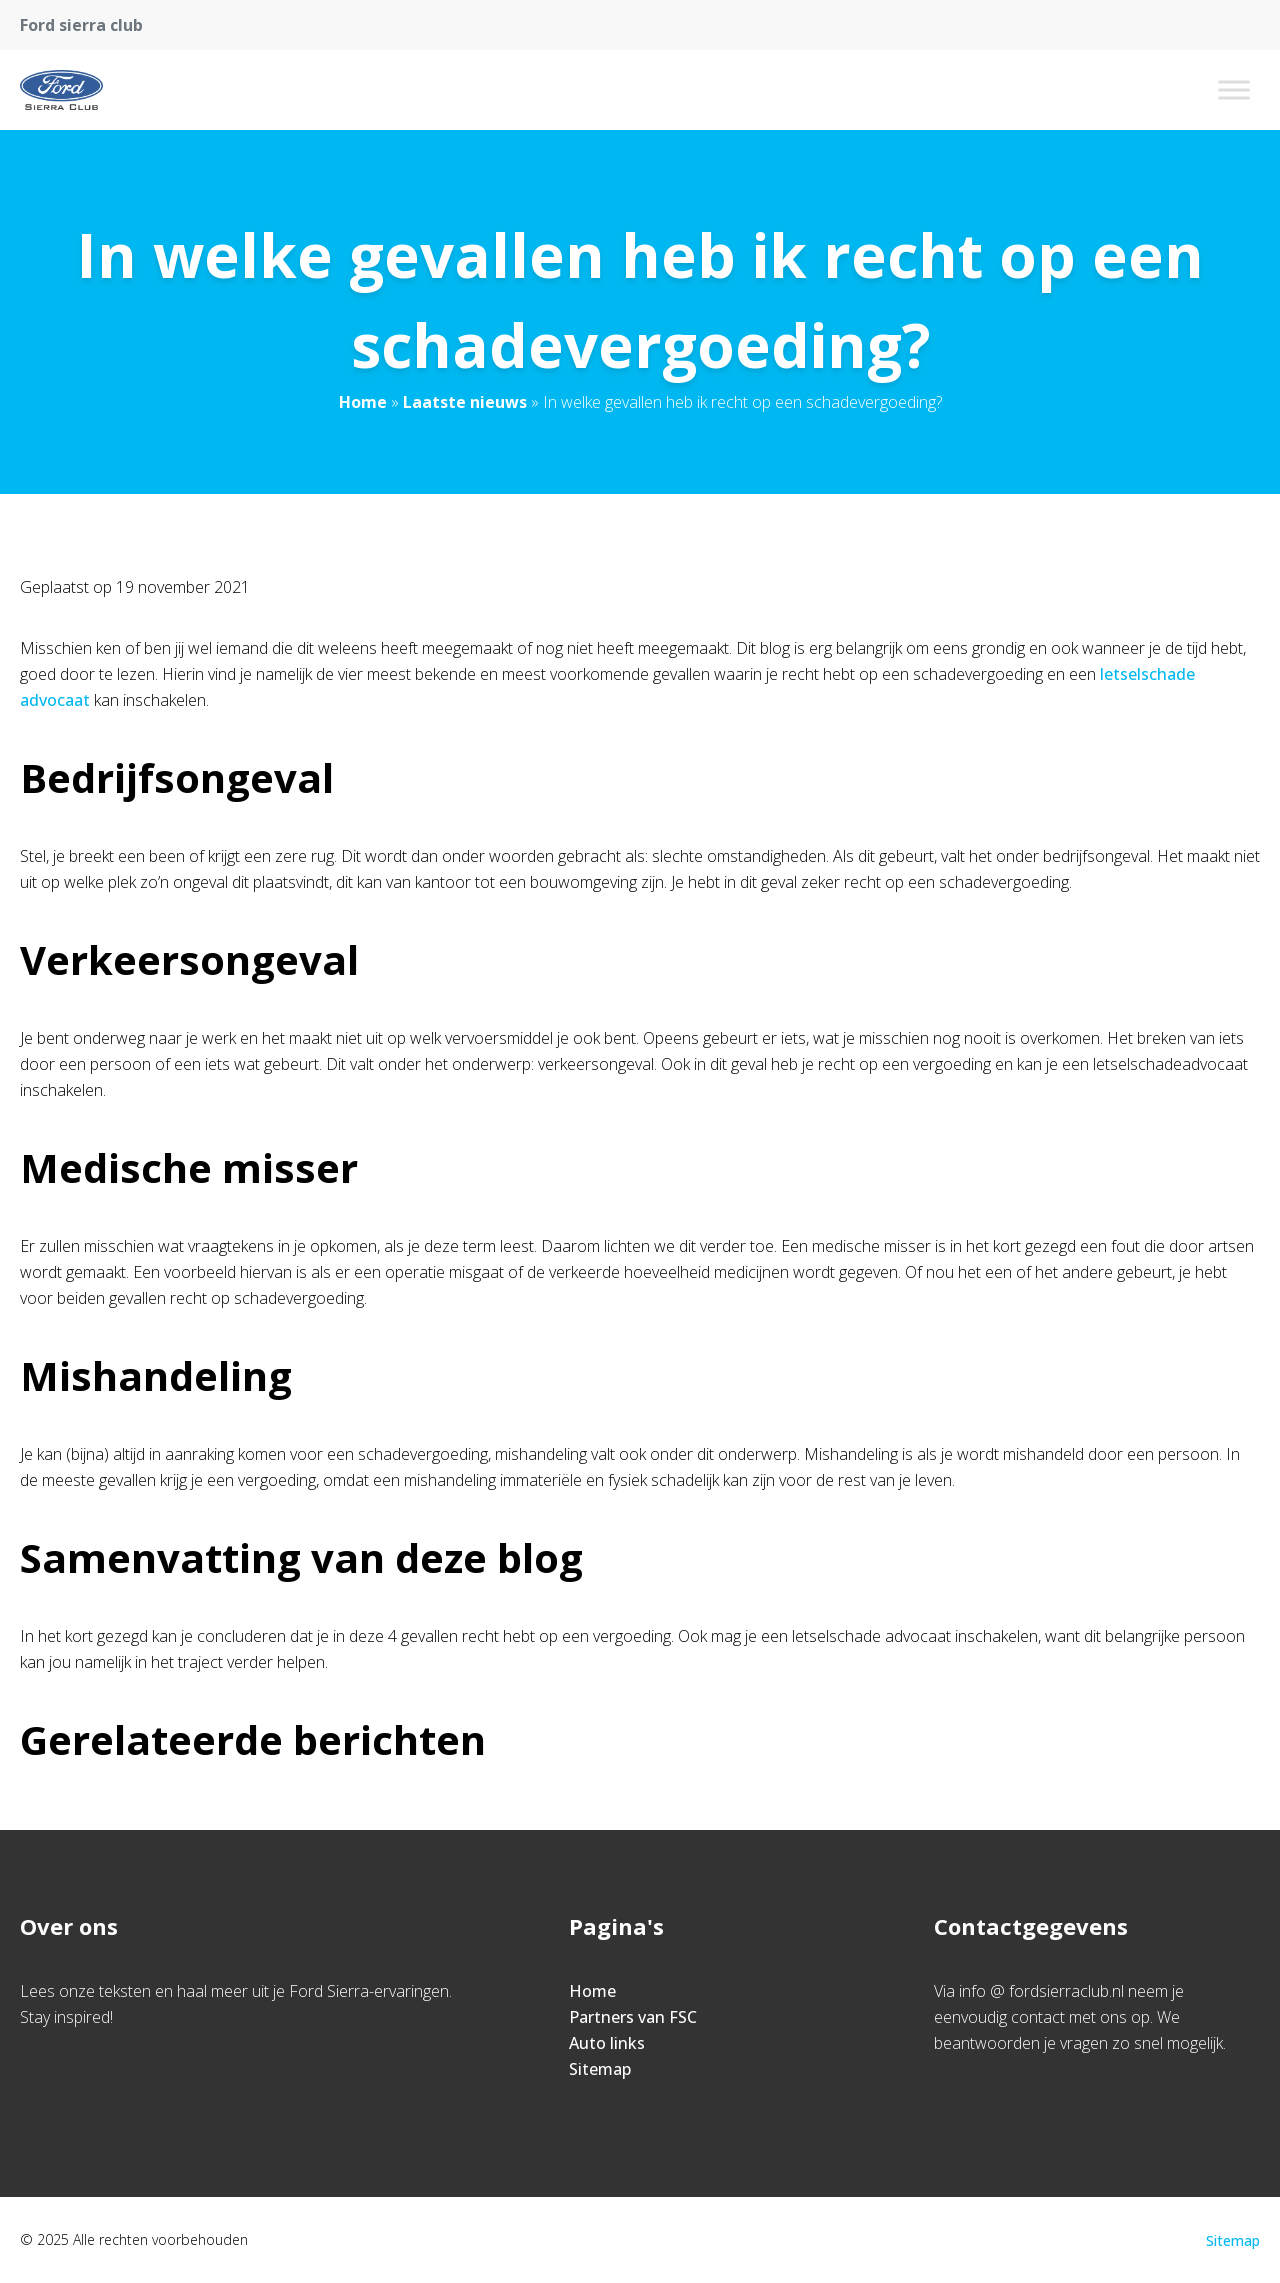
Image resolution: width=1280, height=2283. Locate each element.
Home (363, 402)
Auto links (607, 2043)
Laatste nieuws (465, 402)
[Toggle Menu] (1234, 89)
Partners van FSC (633, 2017)
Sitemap (600, 2069)
